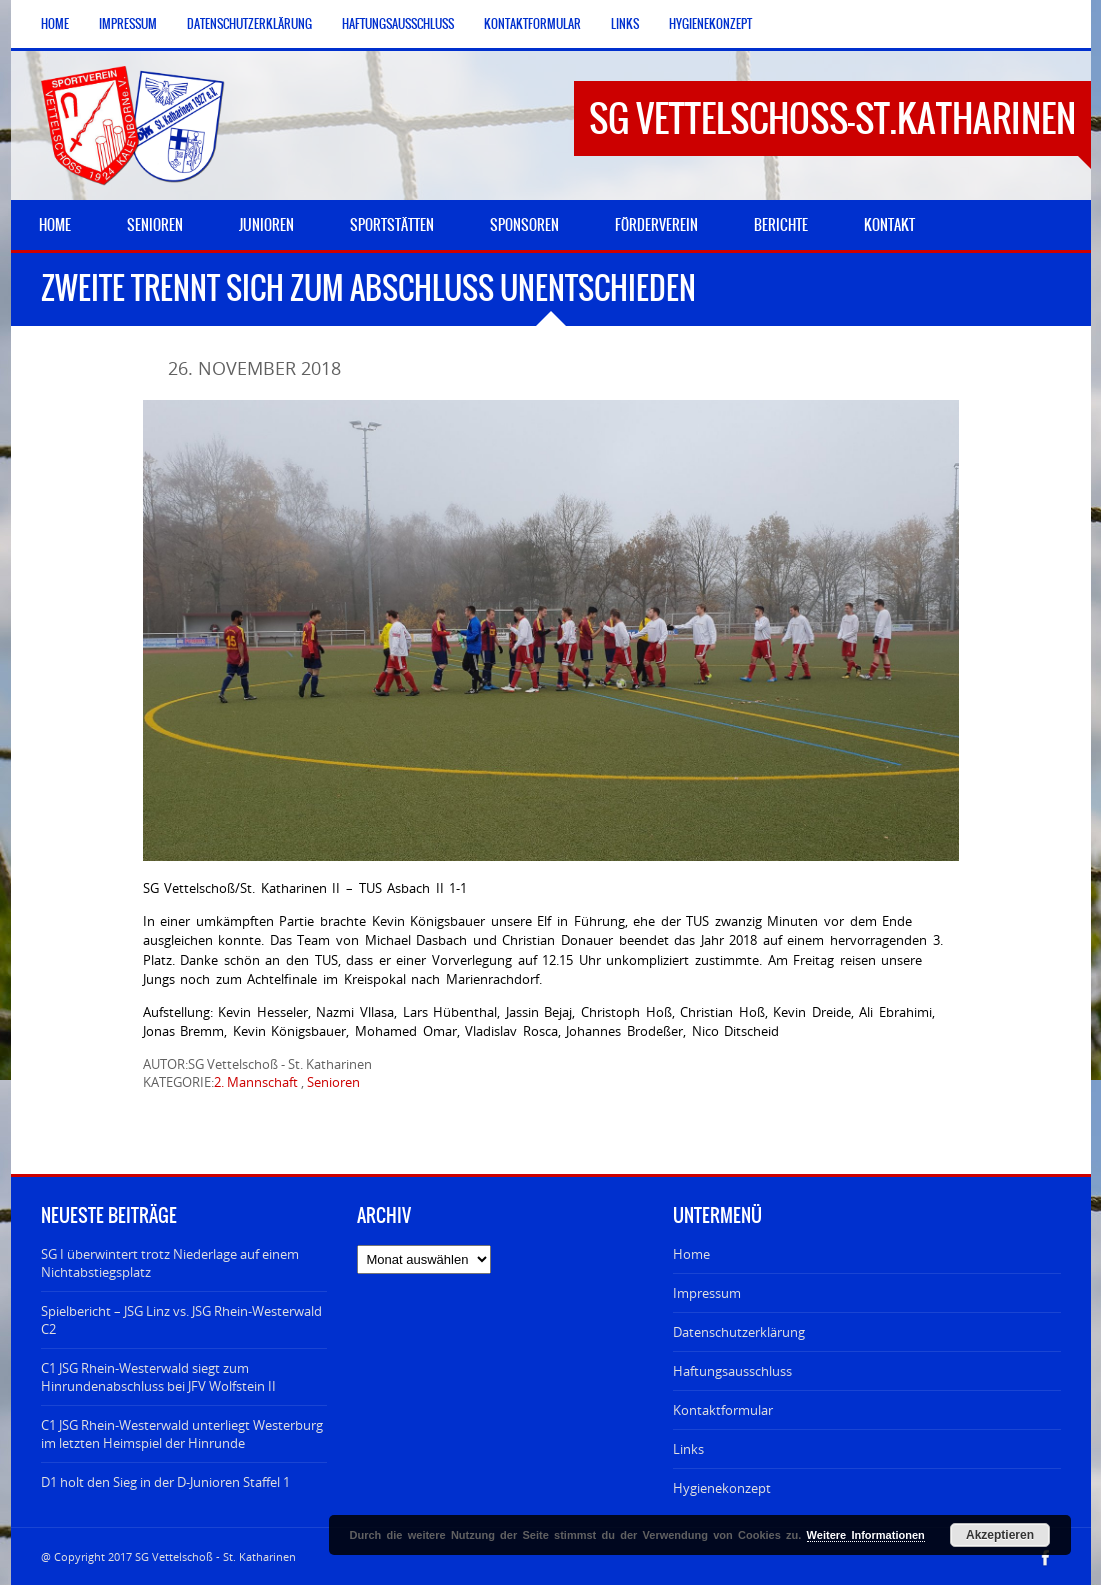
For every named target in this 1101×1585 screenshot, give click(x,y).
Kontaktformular (532, 24)
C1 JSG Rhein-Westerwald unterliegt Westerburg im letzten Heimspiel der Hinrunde (182, 1434)
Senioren (333, 1082)
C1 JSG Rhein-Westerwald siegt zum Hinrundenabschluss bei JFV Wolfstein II (158, 1377)
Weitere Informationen (866, 1535)
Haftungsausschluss (398, 24)
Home (55, 24)
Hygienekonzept (710, 24)
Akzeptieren (1000, 1535)
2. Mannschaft (256, 1082)
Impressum (128, 24)
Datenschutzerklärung (249, 24)
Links (625, 24)
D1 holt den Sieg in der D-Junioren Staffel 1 (165, 1482)
